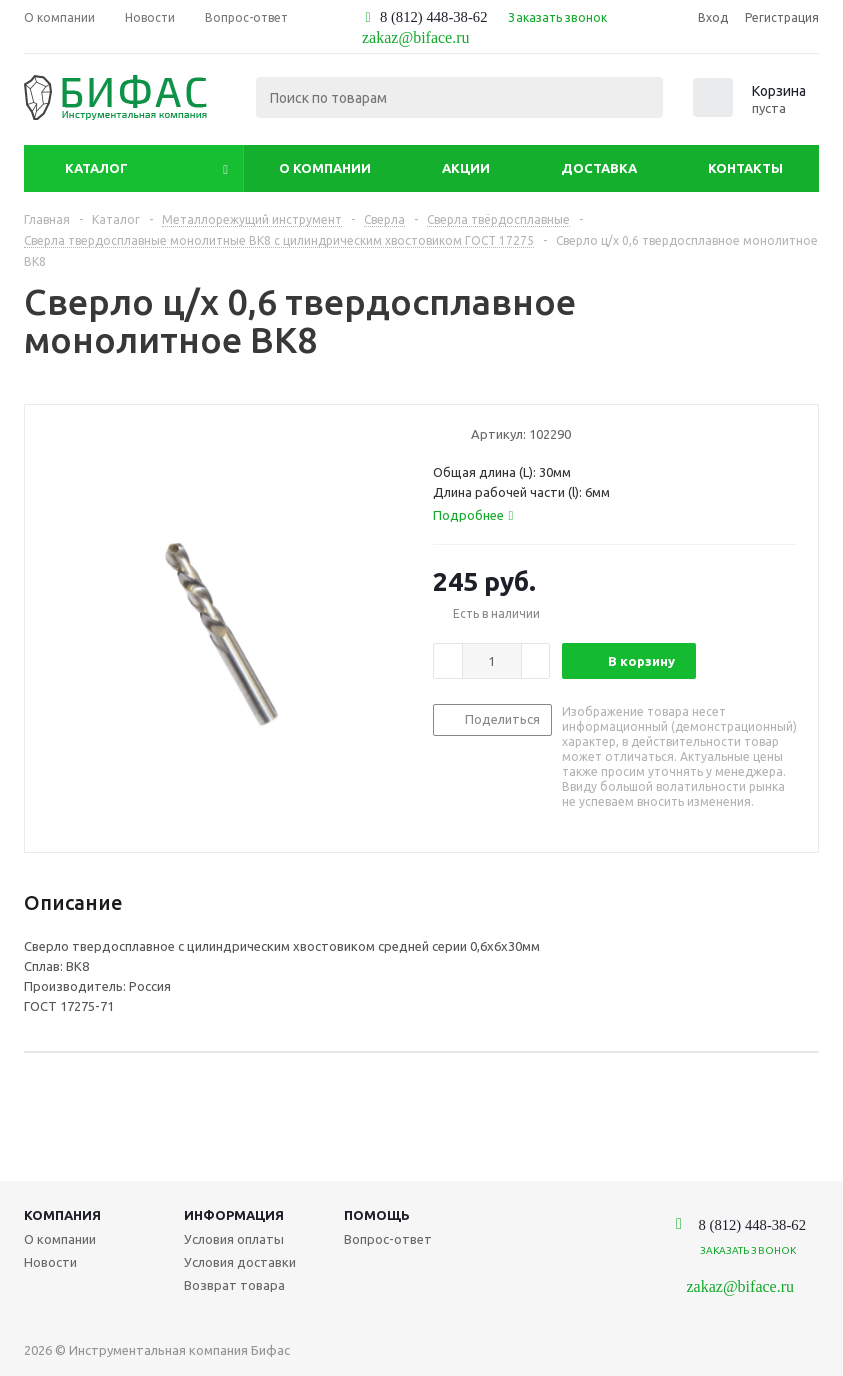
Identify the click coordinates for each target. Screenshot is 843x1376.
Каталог (96, 168)
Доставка (599, 168)
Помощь (377, 1215)
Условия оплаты (234, 1239)
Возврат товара (234, 1285)
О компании (325, 168)
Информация (234, 1215)
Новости (50, 1262)
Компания (62, 1215)
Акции (466, 168)
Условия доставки (240, 1262)
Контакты (745, 168)
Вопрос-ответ (388, 1239)
